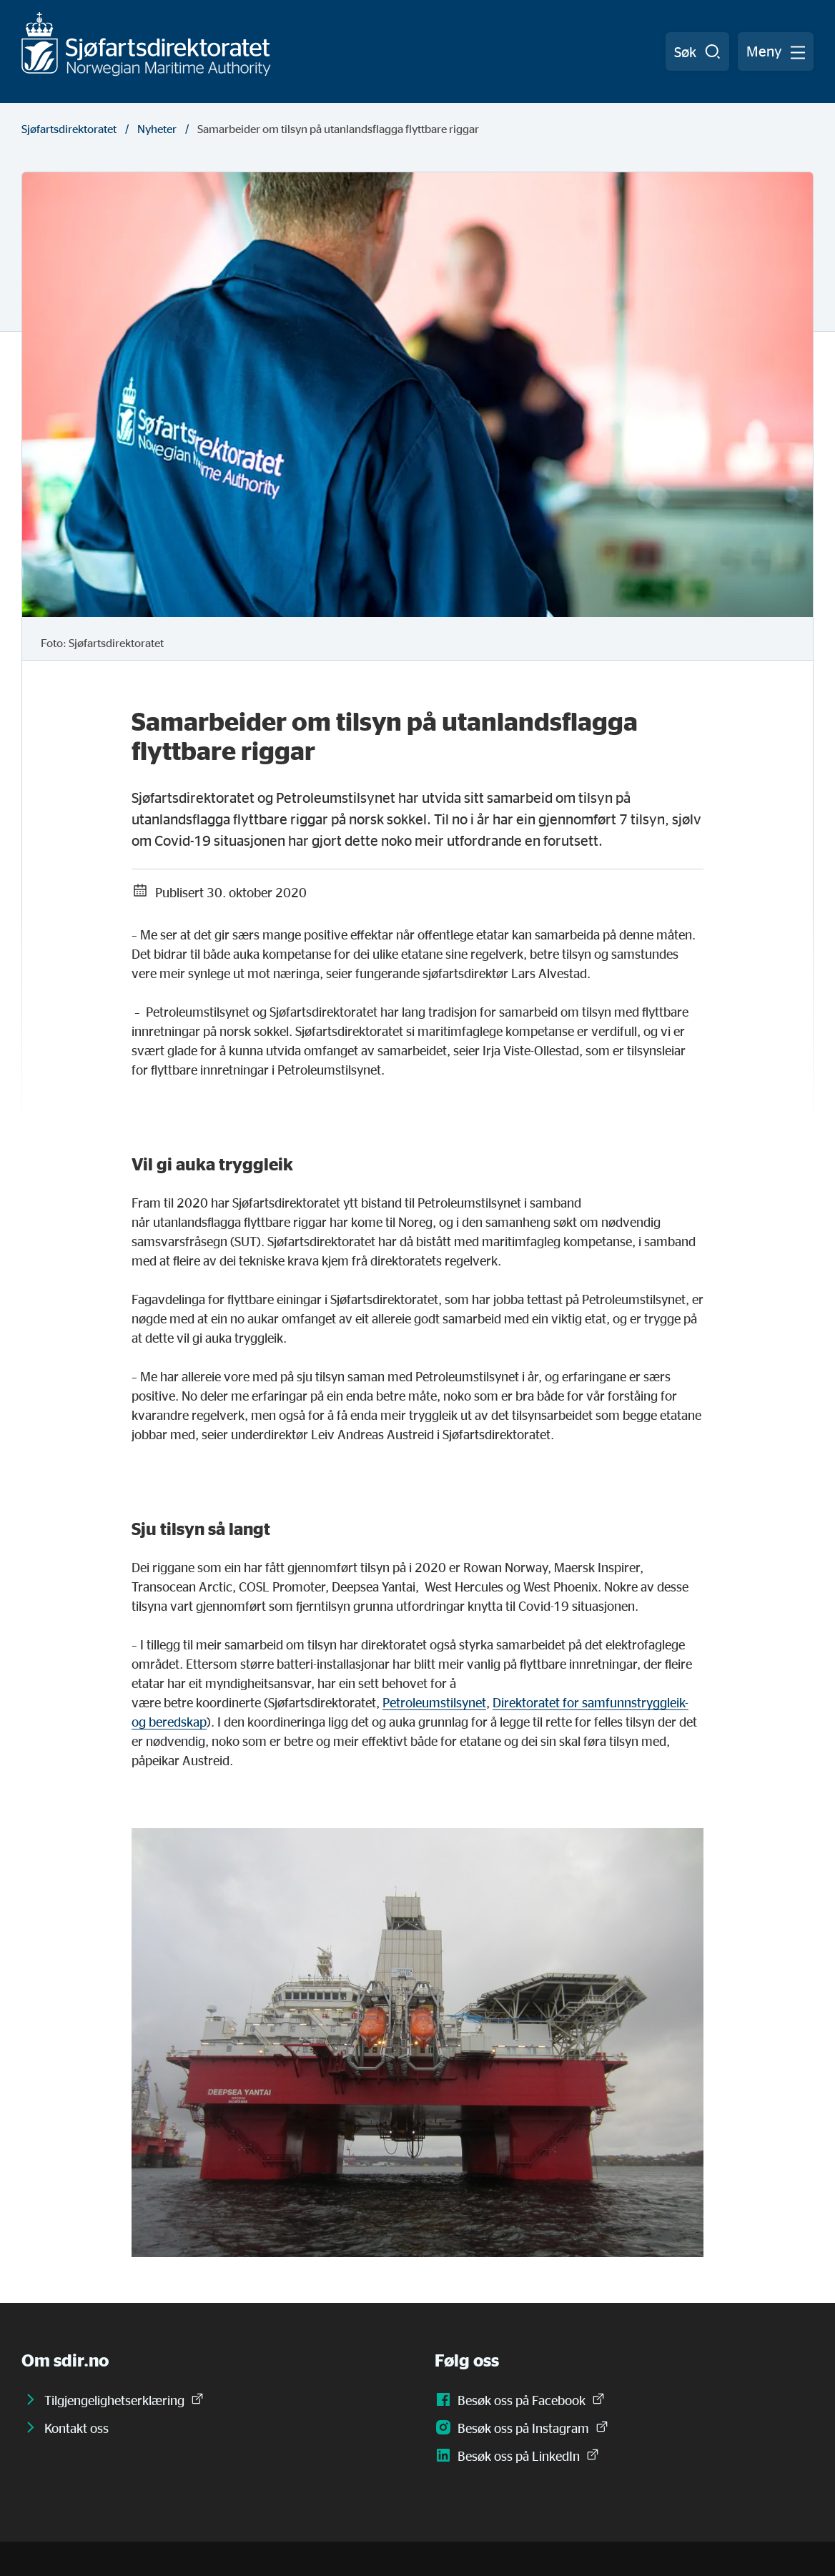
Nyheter (157, 129)
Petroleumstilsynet (434, 1702)
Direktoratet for (537, 1702)
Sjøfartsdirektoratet (69, 129)
